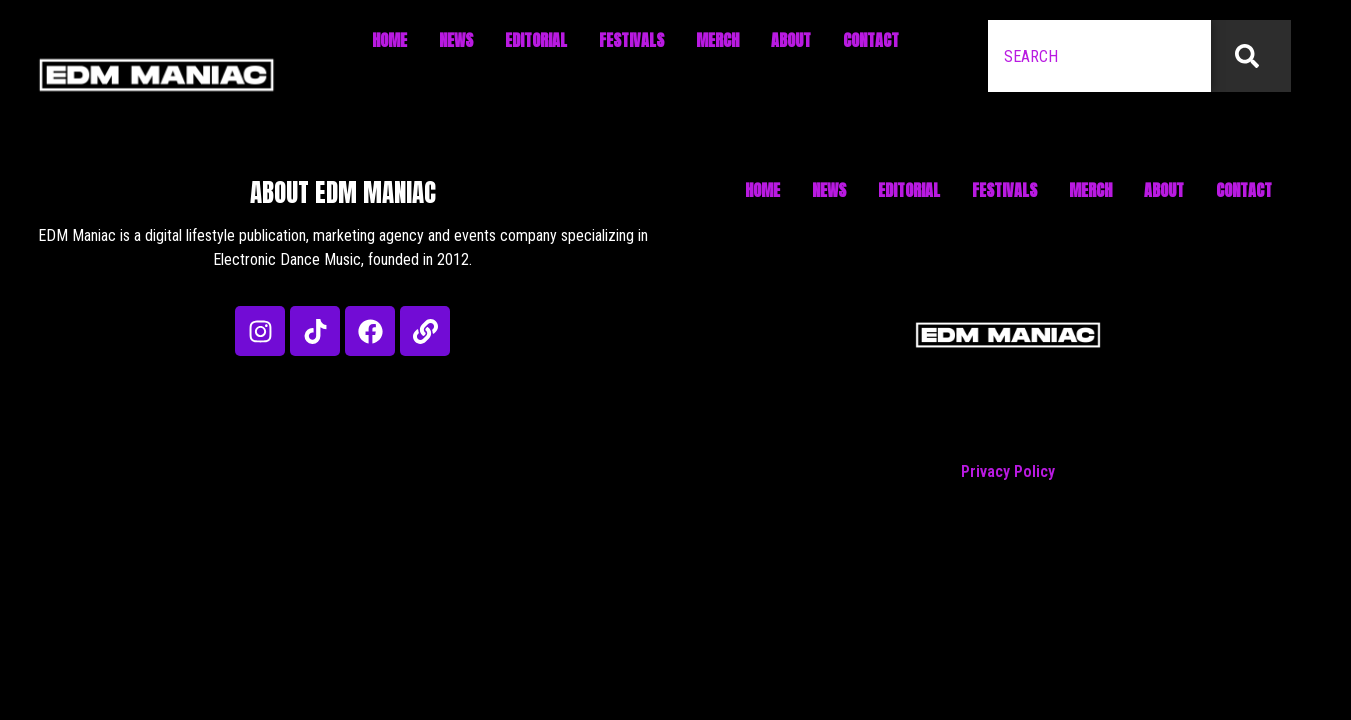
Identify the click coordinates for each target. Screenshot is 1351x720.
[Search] (1251, 56)
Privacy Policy (1008, 471)
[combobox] (1099, 56)
